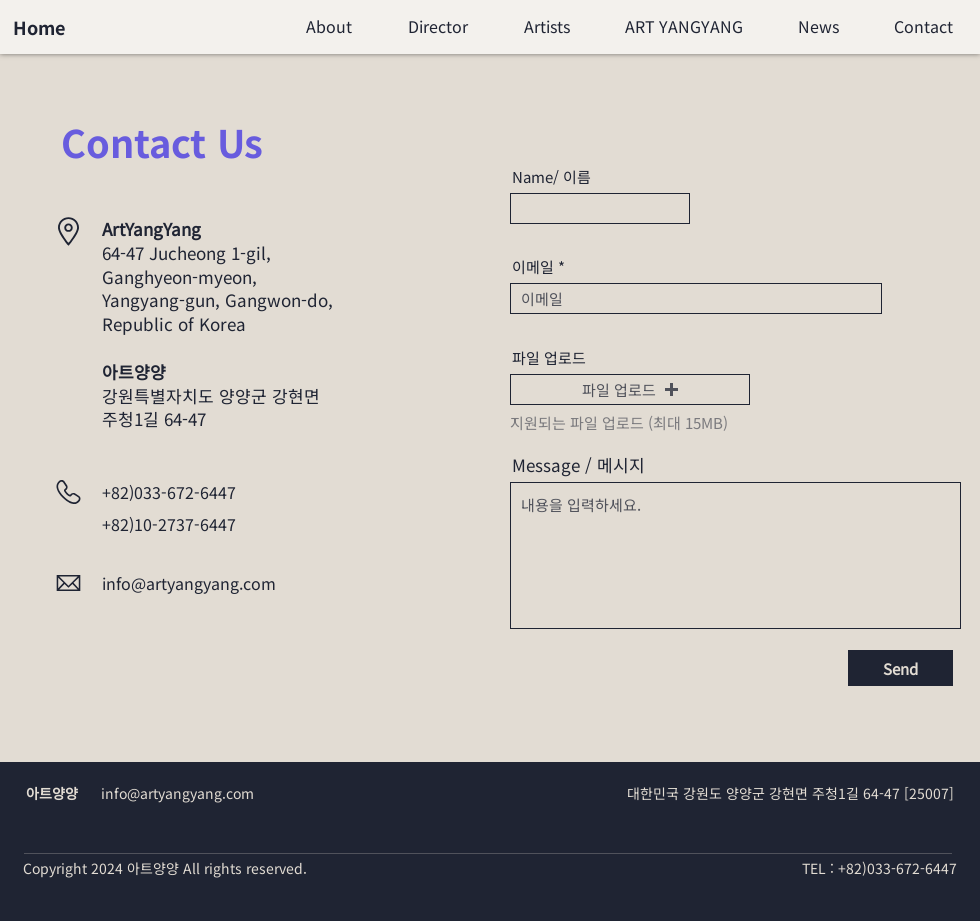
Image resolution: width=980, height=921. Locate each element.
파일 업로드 (549, 357)
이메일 (533, 266)
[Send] (900, 668)
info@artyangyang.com (189, 583)
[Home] (38, 26)
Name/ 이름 (551, 176)
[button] (630, 389)
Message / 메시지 (578, 464)
